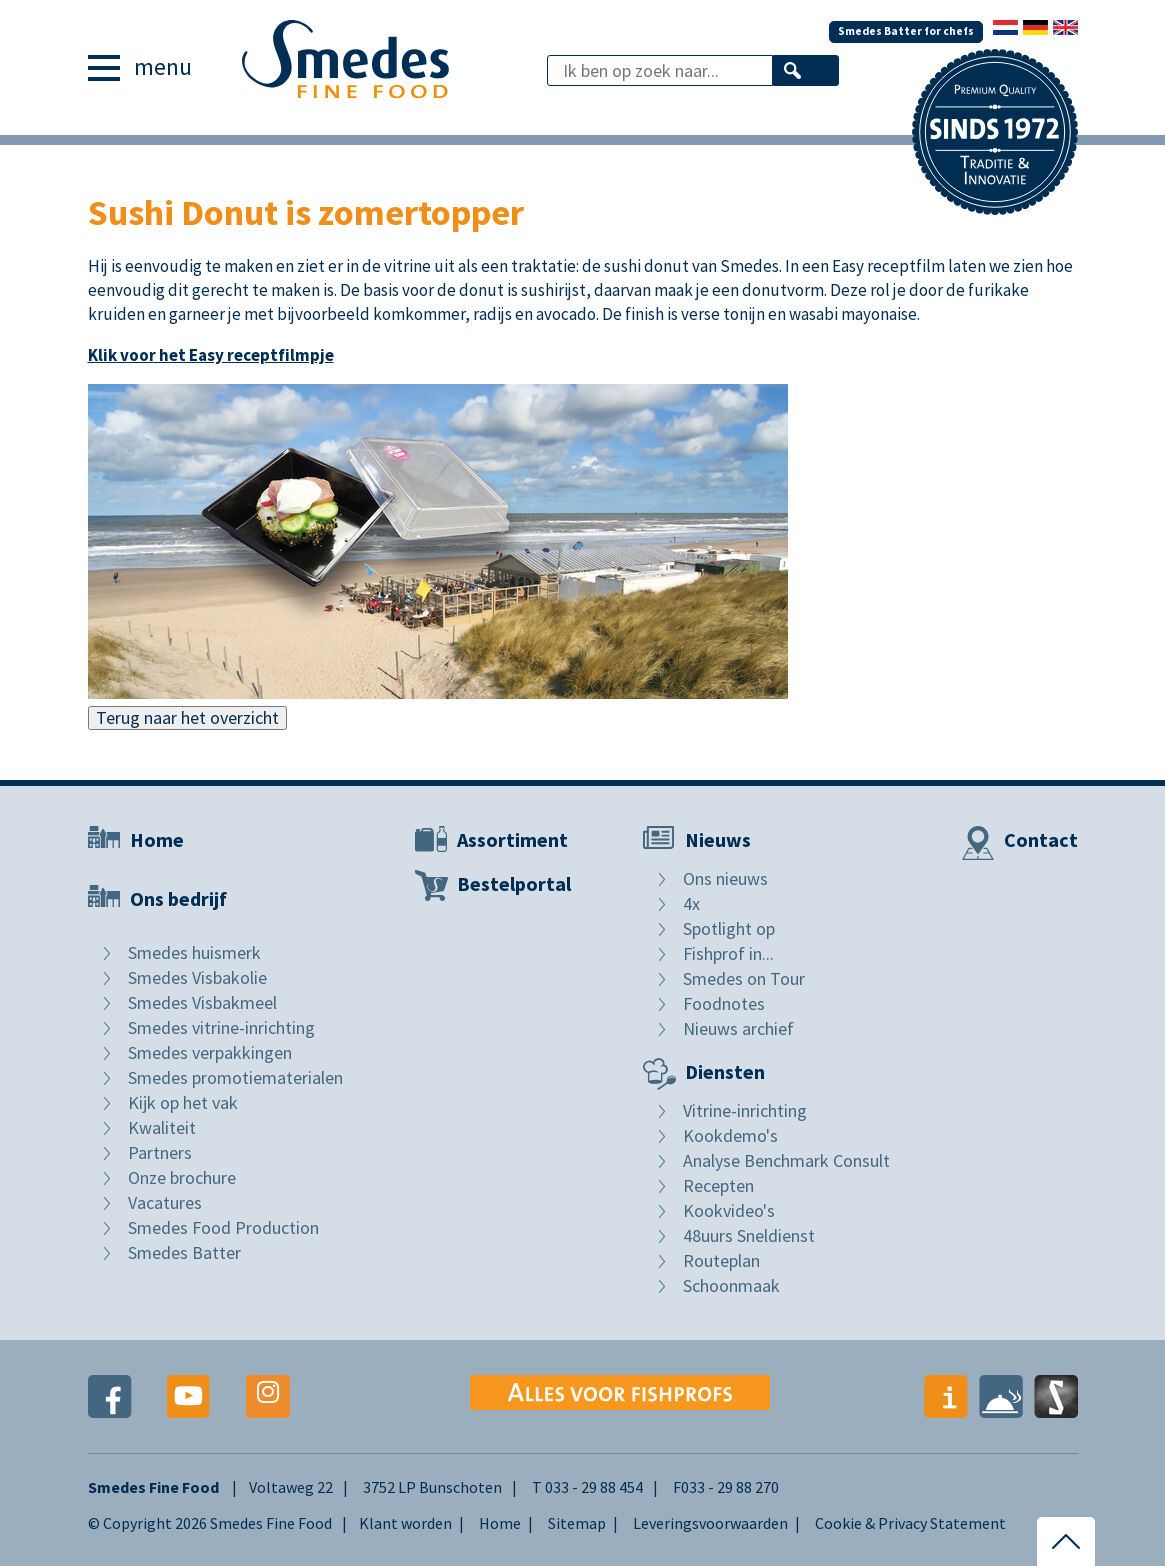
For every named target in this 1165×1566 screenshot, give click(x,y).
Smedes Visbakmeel (202, 1002)
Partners (160, 1152)
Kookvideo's (729, 1210)
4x (691, 903)
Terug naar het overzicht (187, 717)
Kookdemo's (730, 1135)
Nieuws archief (738, 1028)
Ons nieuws (725, 878)
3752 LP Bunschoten (432, 1487)
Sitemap (577, 1523)
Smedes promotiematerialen (235, 1077)
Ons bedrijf (178, 898)
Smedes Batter (184, 1252)
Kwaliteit (162, 1127)
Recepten (718, 1185)
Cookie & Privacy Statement (910, 1523)
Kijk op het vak (183, 1102)
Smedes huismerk (194, 952)
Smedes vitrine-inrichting (221, 1027)
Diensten (725, 1071)
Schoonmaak (731, 1285)
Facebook (110, 1396)
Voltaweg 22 (291, 1487)
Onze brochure (182, 1177)
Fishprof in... (728, 953)
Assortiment (512, 839)
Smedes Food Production (223, 1227)
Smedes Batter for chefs (904, 27)
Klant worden (405, 1523)
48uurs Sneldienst (749, 1235)
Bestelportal (514, 883)
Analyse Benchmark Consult (786, 1160)
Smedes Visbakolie (197, 977)
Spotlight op (729, 928)
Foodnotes (724, 1003)
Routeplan (721, 1260)
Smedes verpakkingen (210, 1052)
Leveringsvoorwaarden (710, 1523)
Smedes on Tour (744, 978)
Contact (1041, 839)
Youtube (189, 1396)
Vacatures (165, 1202)
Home (157, 839)
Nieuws (718, 839)
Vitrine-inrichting (745, 1110)
